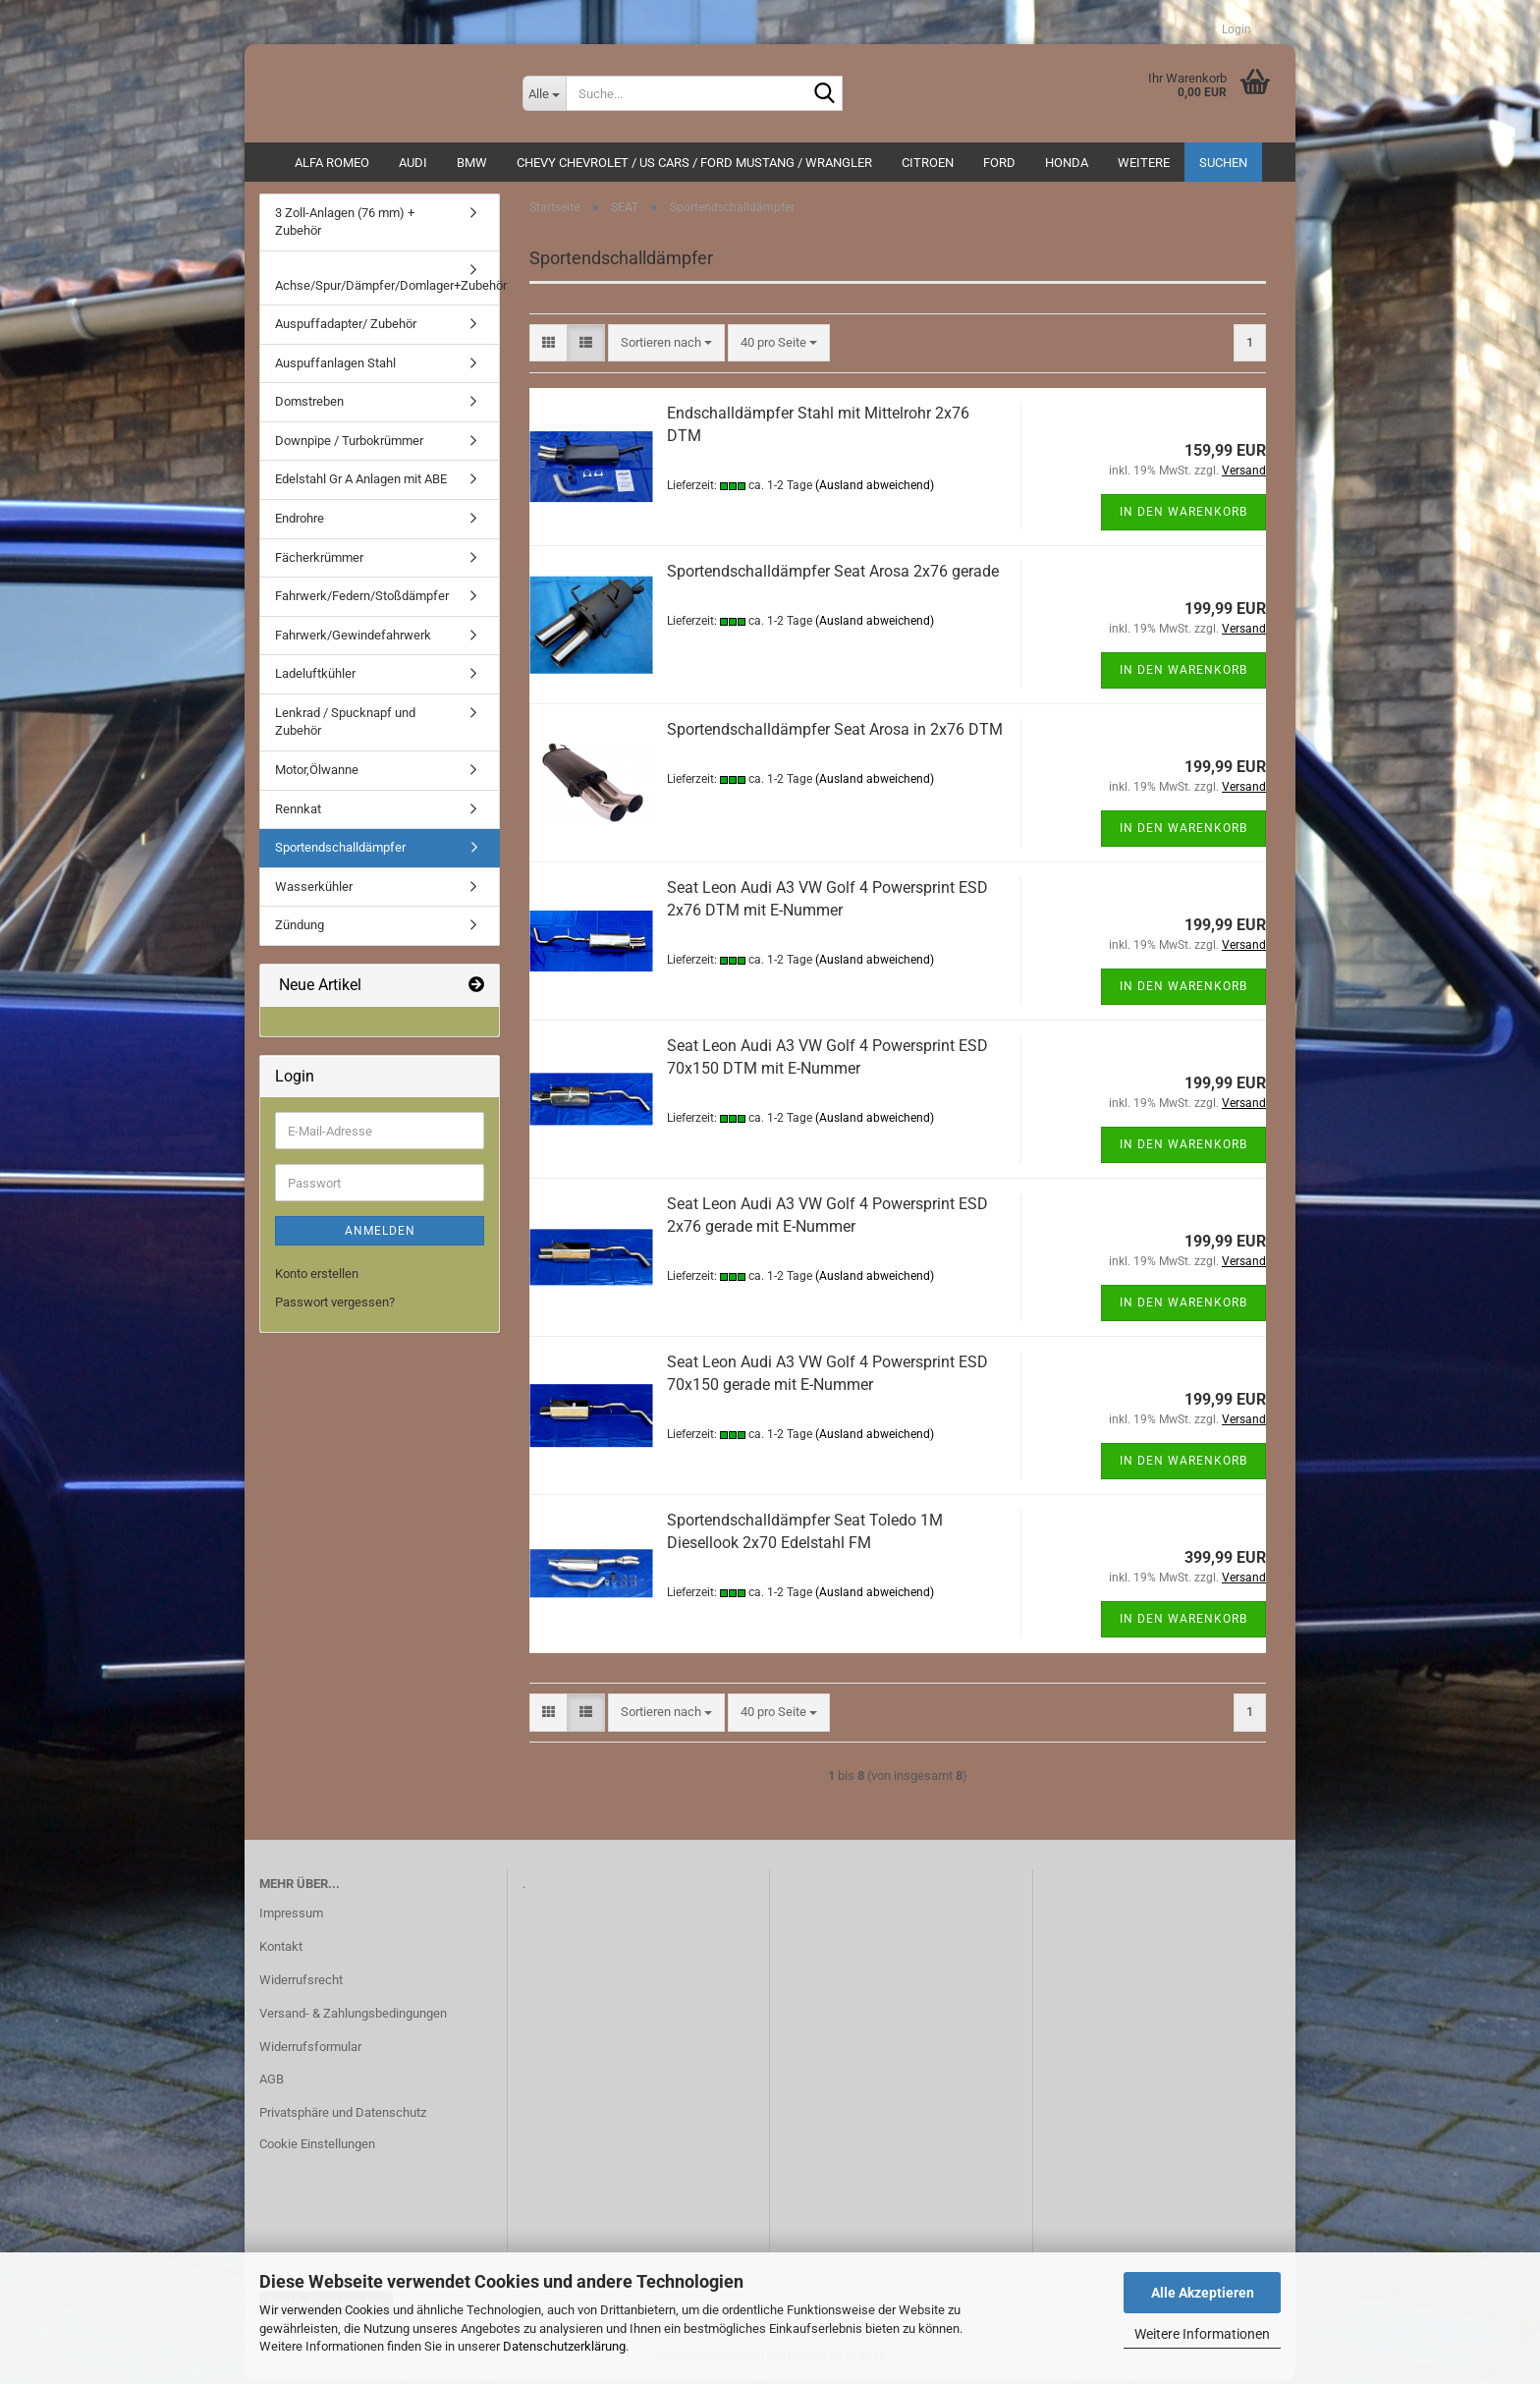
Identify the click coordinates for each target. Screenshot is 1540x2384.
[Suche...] (544, 93)
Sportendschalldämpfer (340, 851)
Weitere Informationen (1202, 2334)
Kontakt (280, 1949)
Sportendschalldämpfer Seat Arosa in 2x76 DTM (835, 732)
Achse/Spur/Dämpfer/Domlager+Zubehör (387, 288)
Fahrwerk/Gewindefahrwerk (353, 638)
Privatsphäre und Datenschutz (342, 2116)
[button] (548, 346)
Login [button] (1231, 29)
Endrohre (299, 522)
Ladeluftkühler (315, 677)
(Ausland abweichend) (874, 488)
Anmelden (380, 1235)
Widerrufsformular (310, 2049)
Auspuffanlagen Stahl (335, 366)
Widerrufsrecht (301, 1982)
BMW (472, 162)
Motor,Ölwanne (316, 772)
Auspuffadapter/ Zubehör (345, 327)
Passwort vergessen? (335, 1306)
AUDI (413, 162)
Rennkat (298, 811)
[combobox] (666, 346)
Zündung (299, 928)
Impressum (291, 1916)
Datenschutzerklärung (564, 2346)
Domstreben (309, 405)
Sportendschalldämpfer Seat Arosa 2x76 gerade (833, 574)
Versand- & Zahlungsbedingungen (353, 2016)
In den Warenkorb (1183, 515)
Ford (999, 162)
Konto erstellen (316, 1277)
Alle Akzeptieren (1202, 2293)
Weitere (1144, 162)
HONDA (1066, 162)
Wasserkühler (314, 889)
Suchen (1223, 162)
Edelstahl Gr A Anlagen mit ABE (361, 482)
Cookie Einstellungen (317, 2147)
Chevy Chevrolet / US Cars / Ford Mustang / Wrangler (694, 162)
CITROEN (928, 162)
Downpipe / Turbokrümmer (349, 443)
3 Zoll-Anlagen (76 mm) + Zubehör (344, 225)
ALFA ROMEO (332, 162)
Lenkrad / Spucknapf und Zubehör (345, 725)
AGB (271, 2083)
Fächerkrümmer (319, 560)
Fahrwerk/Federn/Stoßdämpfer (362, 599)
